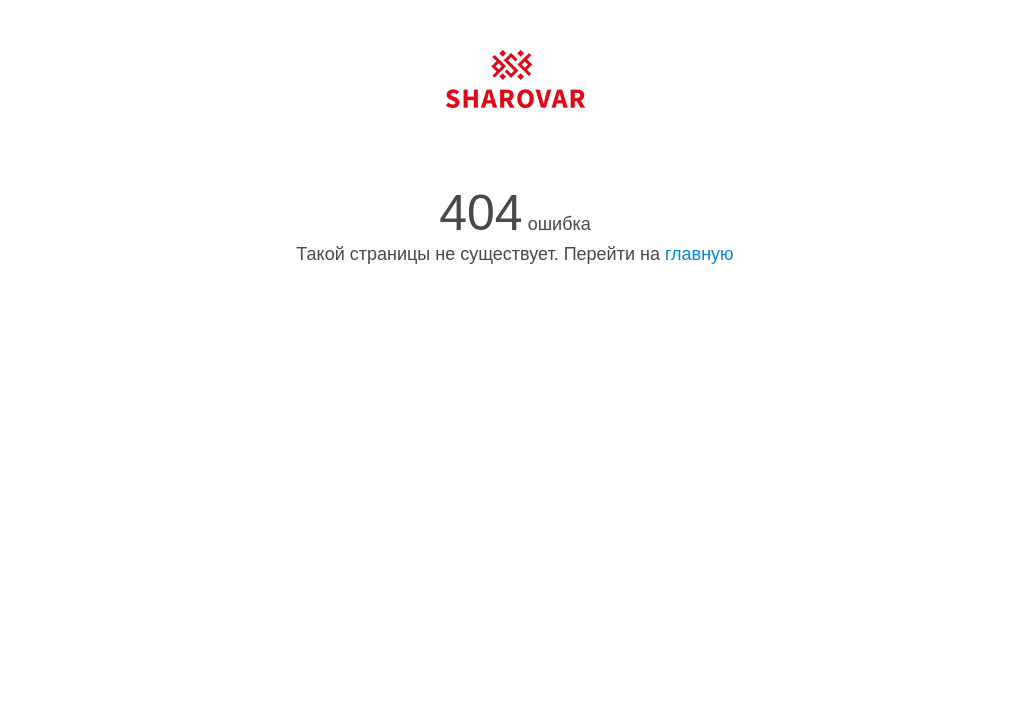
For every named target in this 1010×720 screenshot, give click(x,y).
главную (699, 254)
